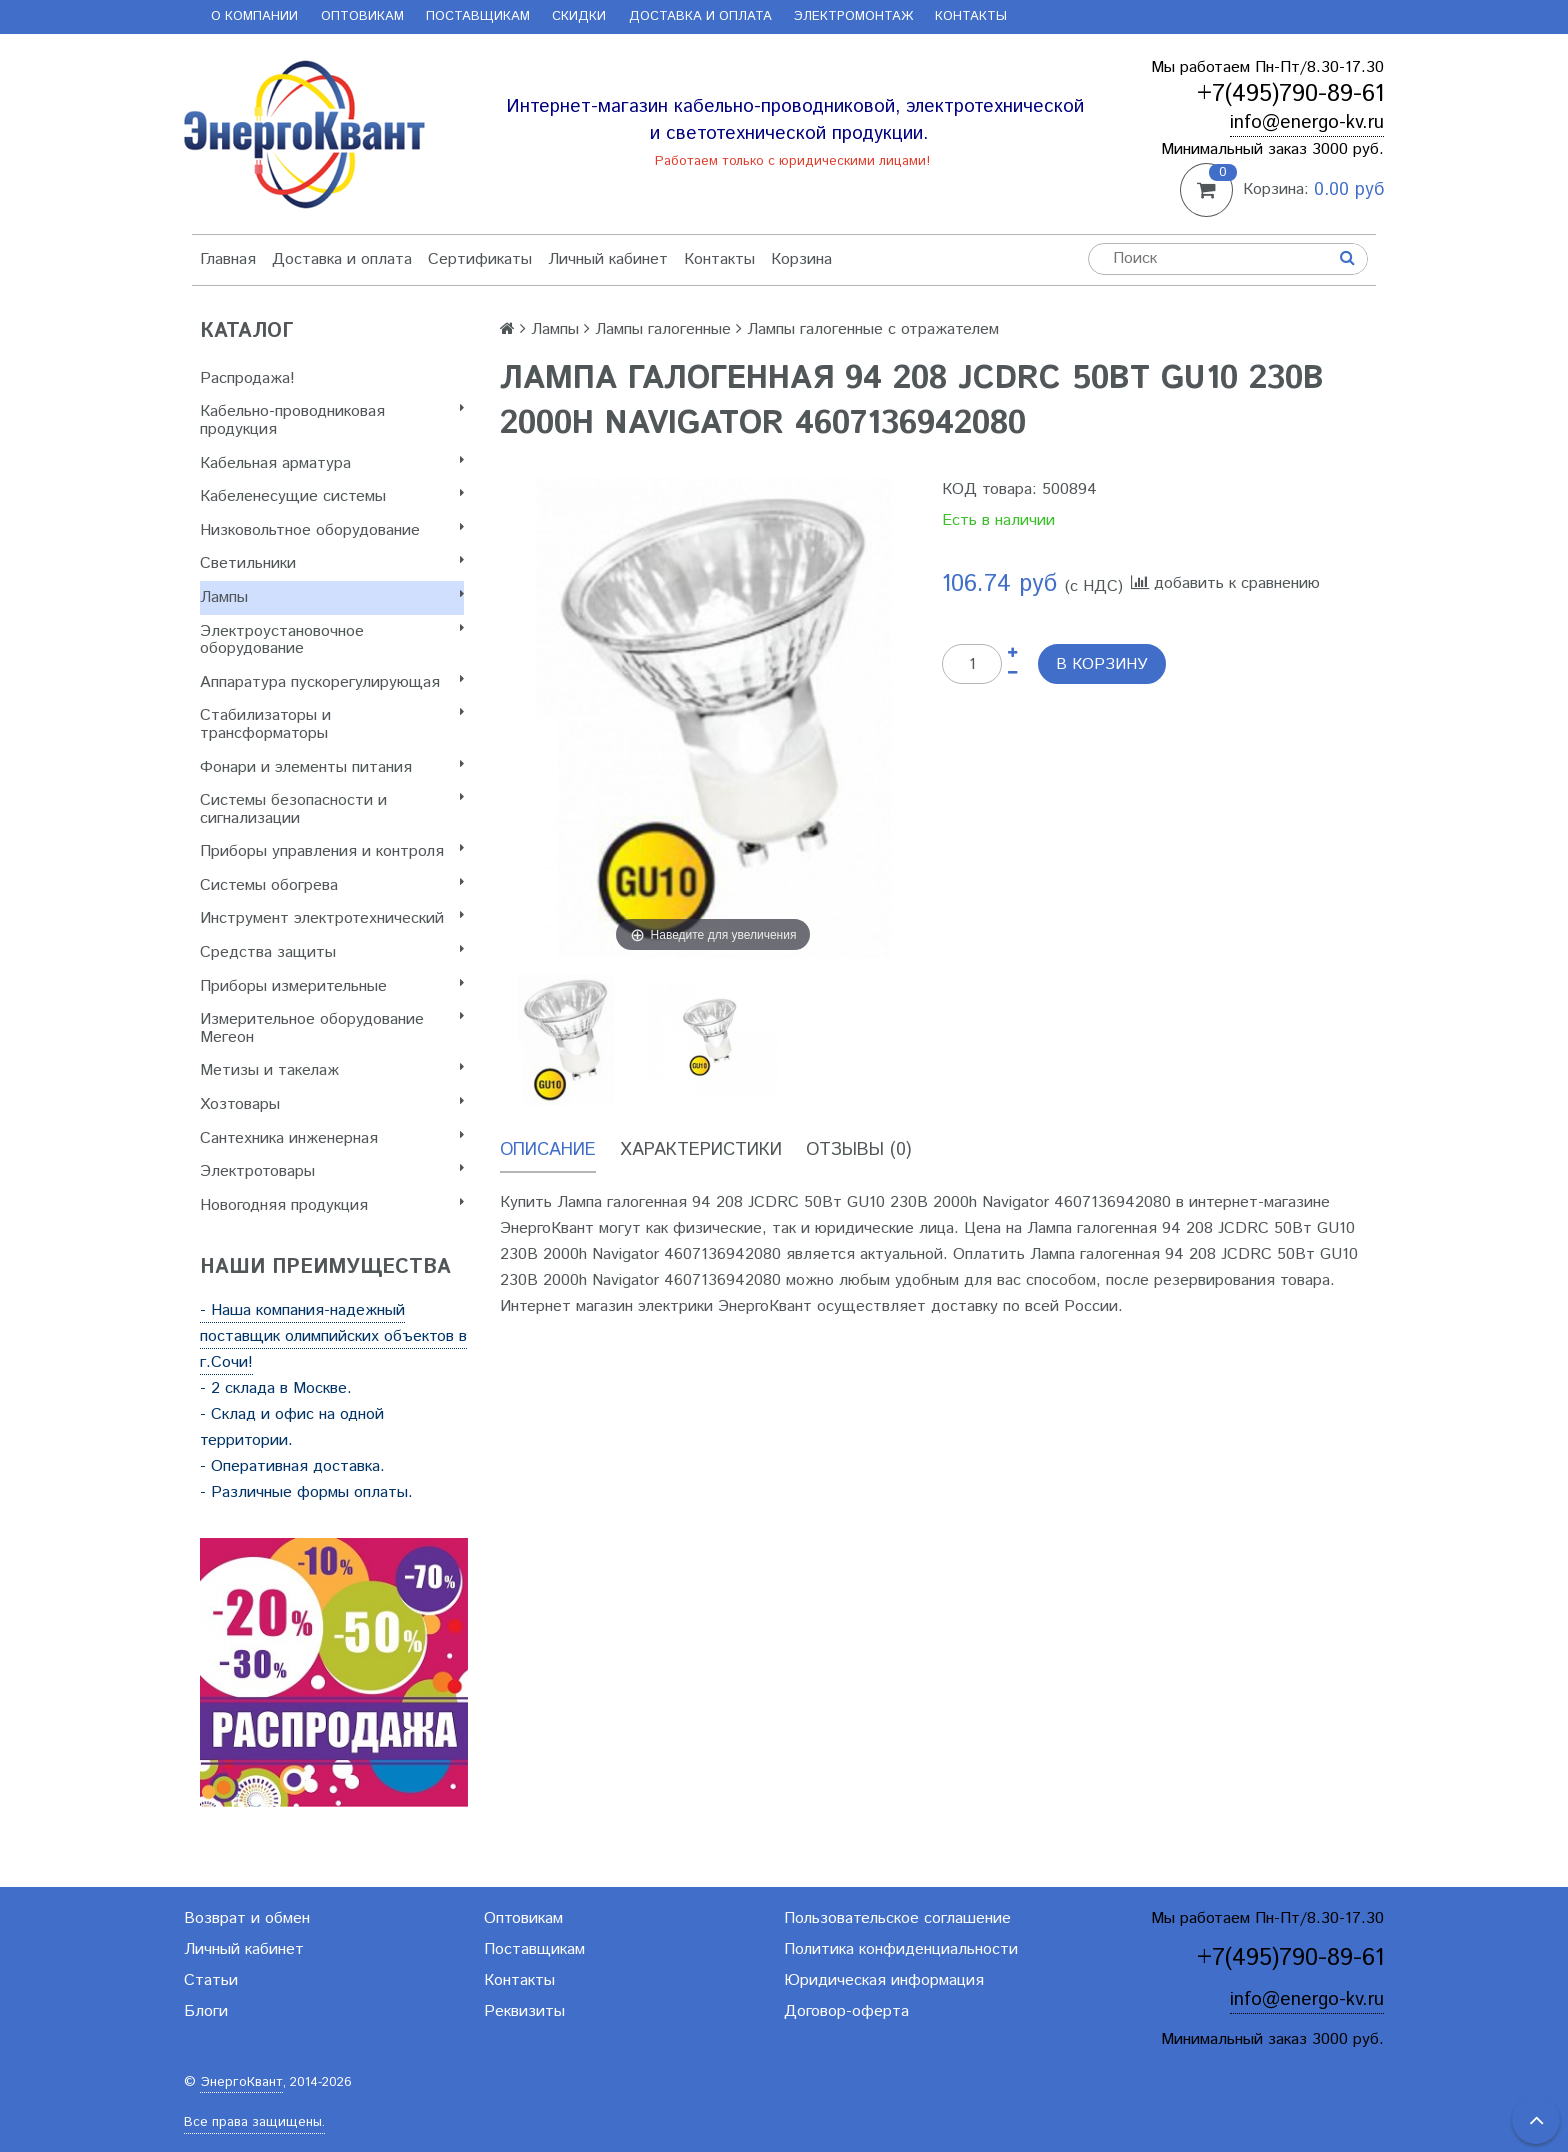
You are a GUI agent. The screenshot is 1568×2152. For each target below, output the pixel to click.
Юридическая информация (884, 1980)
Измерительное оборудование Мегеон (332, 1028)
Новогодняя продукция (332, 1205)
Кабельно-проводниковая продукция (332, 420)
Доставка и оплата (700, 16)
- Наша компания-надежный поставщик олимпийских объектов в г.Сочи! (333, 1336)
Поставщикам (478, 16)
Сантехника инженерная (332, 1138)
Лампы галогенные (663, 329)
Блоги (206, 2011)
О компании (254, 16)
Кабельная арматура (332, 463)
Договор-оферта (846, 2011)
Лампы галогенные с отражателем (873, 329)
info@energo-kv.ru (1307, 122)
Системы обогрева (332, 885)
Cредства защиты (332, 952)
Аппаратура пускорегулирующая (332, 682)
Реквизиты (524, 2011)
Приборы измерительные (332, 986)
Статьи (211, 1980)
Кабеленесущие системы (332, 496)
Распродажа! (247, 378)
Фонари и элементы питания (332, 767)
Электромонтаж (853, 16)
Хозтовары (332, 1104)
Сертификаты (480, 259)
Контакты (971, 16)
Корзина (801, 259)
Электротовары (332, 1171)
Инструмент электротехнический (332, 918)
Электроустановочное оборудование (332, 640)
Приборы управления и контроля (332, 851)
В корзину (1102, 664)
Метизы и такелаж (332, 1070)
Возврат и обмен (247, 1918)
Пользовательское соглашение (897, 1918)
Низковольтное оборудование (332, 530)
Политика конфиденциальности (901, 1949)
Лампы (332, 597)
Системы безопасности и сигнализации (332, 809)
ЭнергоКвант (241, 2082)
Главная (228, 259)
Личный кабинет (608, 259)
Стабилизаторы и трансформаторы (332, 724)
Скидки (579, 16)
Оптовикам (362, 16)
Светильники (332, 563)
